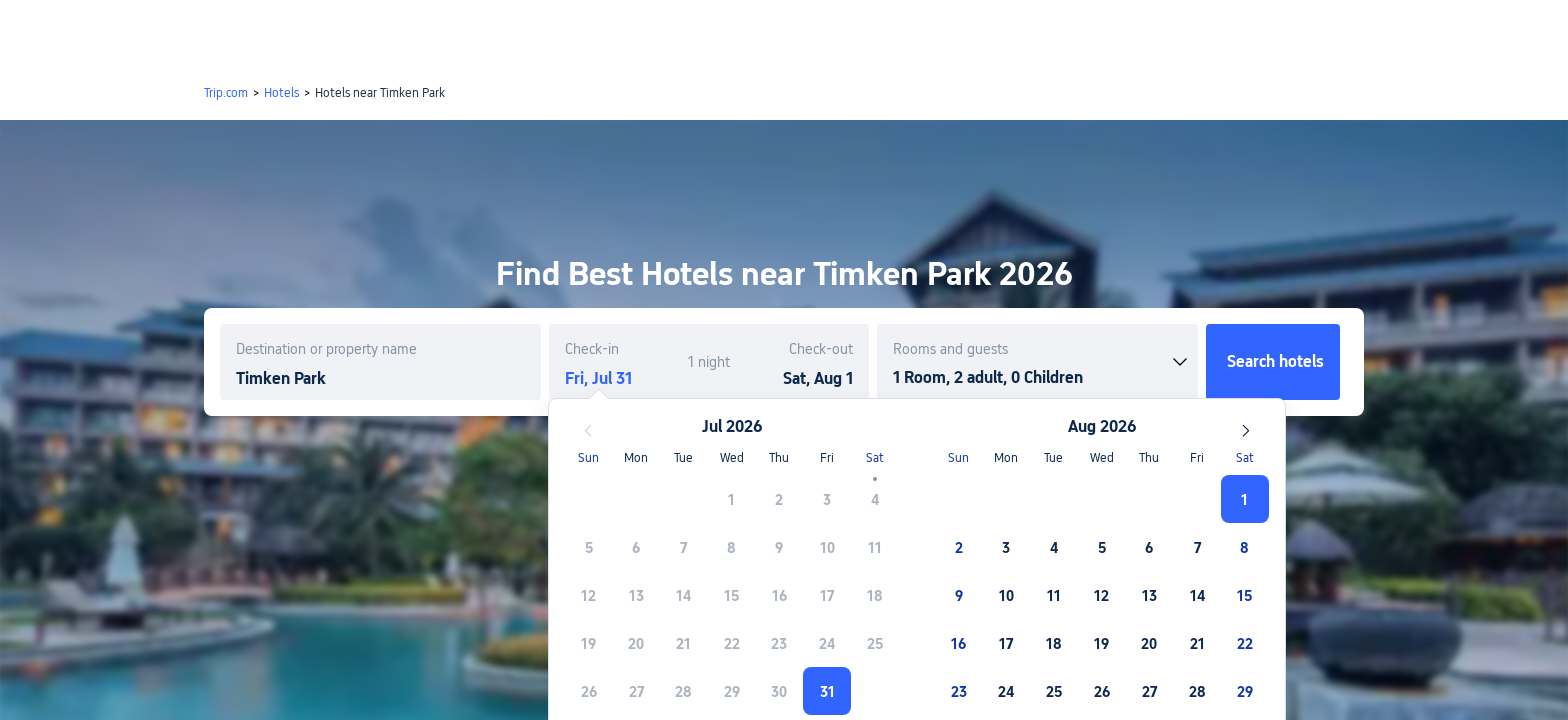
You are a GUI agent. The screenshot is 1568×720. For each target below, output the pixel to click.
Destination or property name (326, 349)
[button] (1401, 33)
